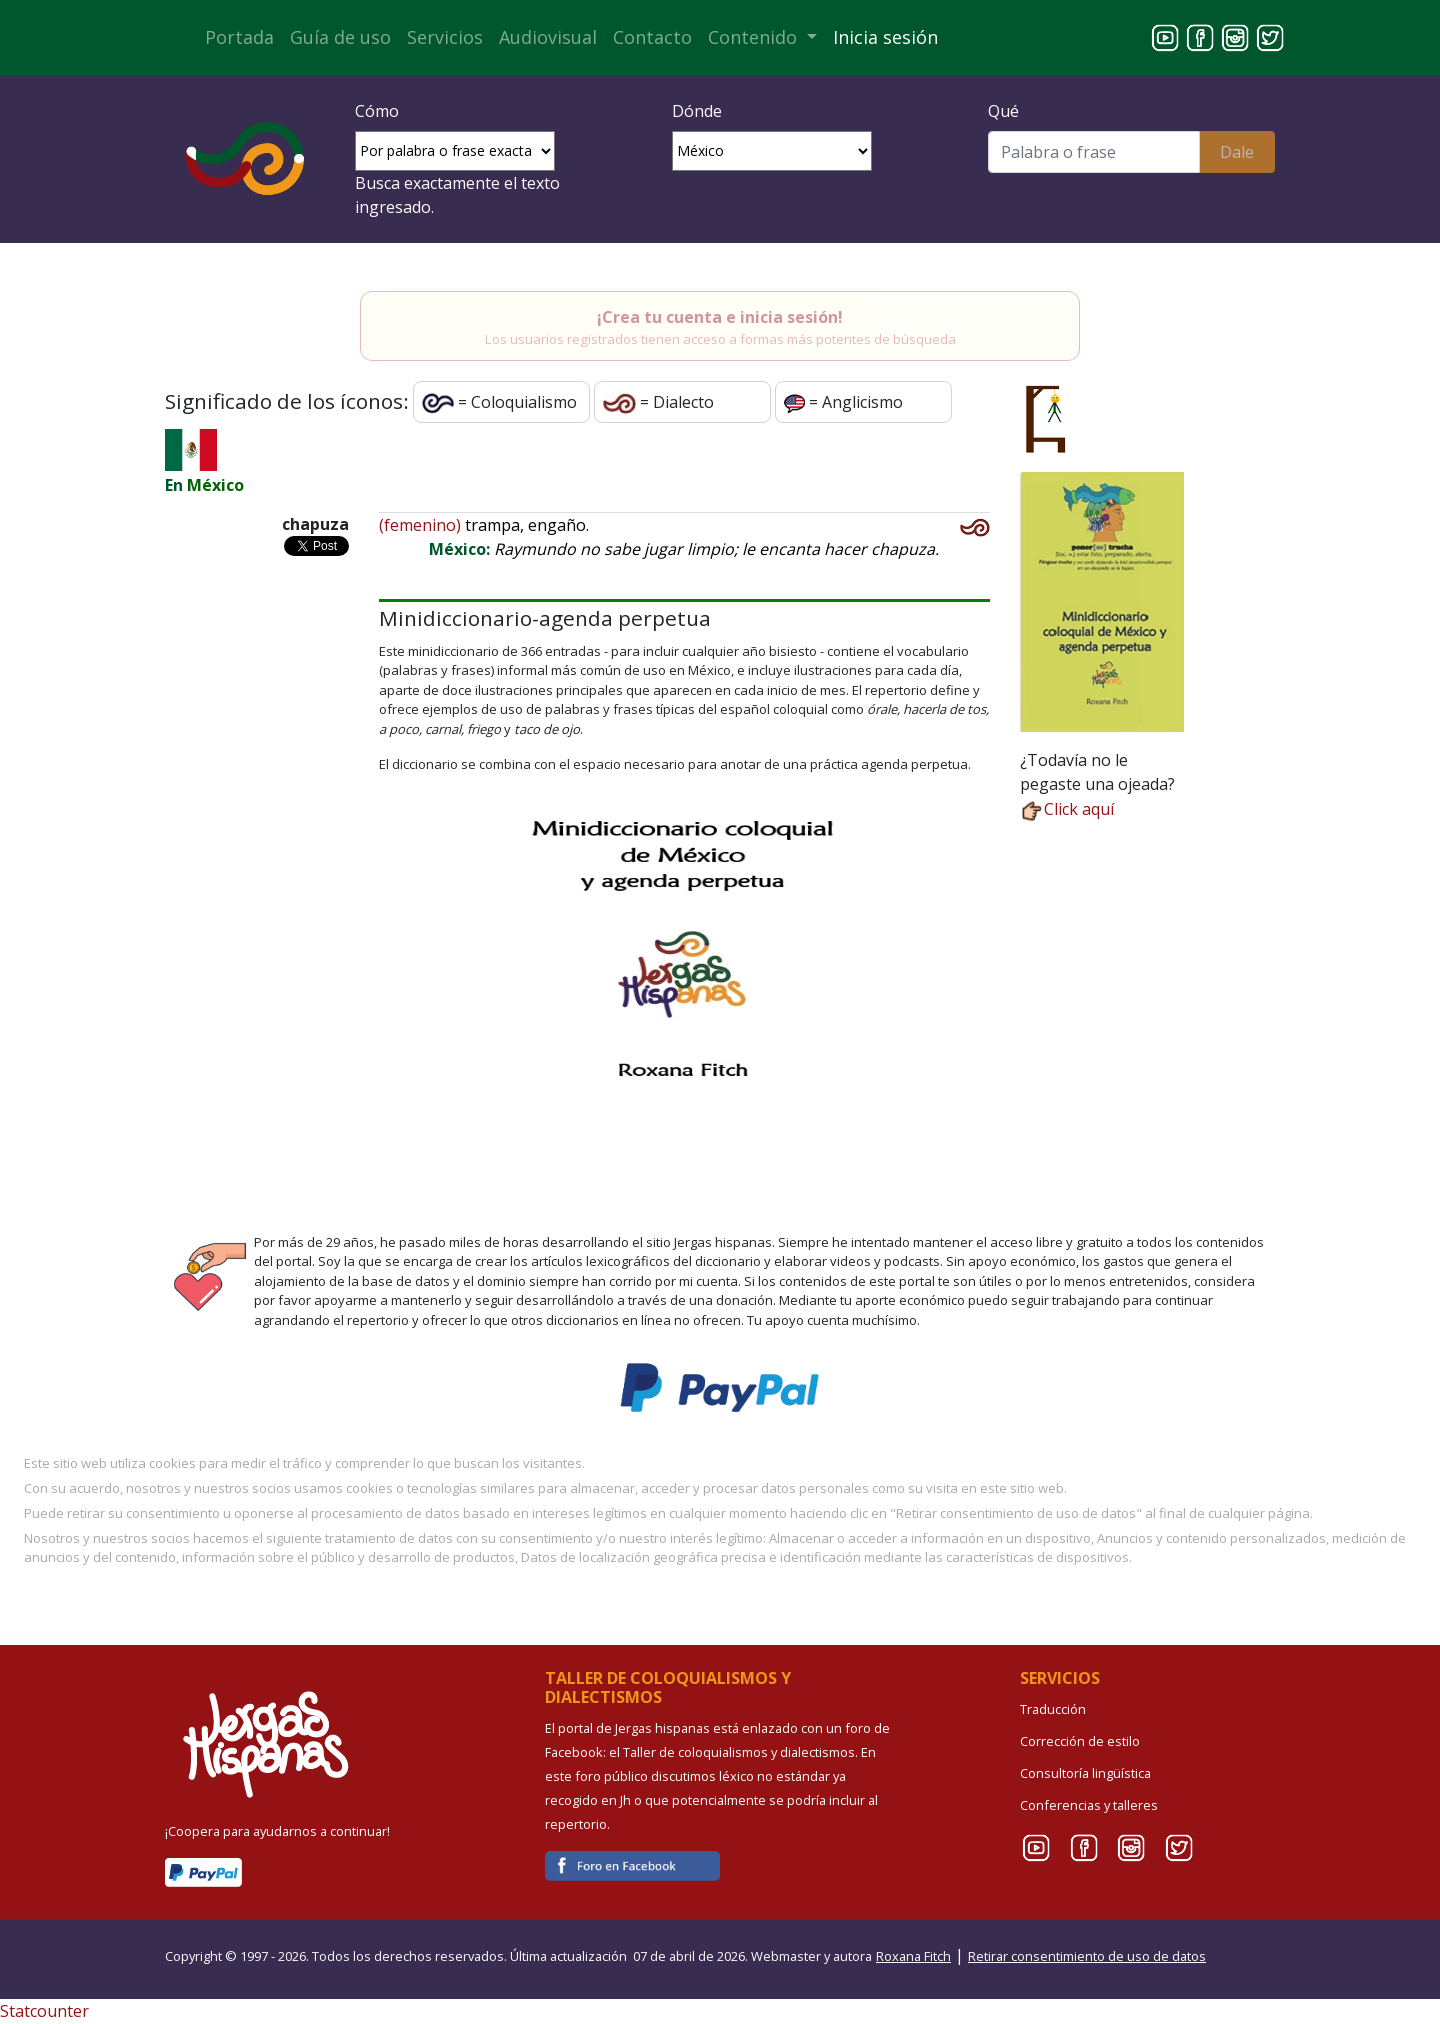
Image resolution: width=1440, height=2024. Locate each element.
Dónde (697, 111)
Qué (1003, 111)
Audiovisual (548, 37)
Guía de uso (340, 37)
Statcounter (44, 2011)
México (215, 485)
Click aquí (1067, 809)
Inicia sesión (885, 37)
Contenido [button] (755, 37)
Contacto (652, 37)
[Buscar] (1093, 152)
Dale (1237, 152)
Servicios (445, 37)
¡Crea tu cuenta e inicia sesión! (720, 317)
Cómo (377, 111)
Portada (239, 37)
